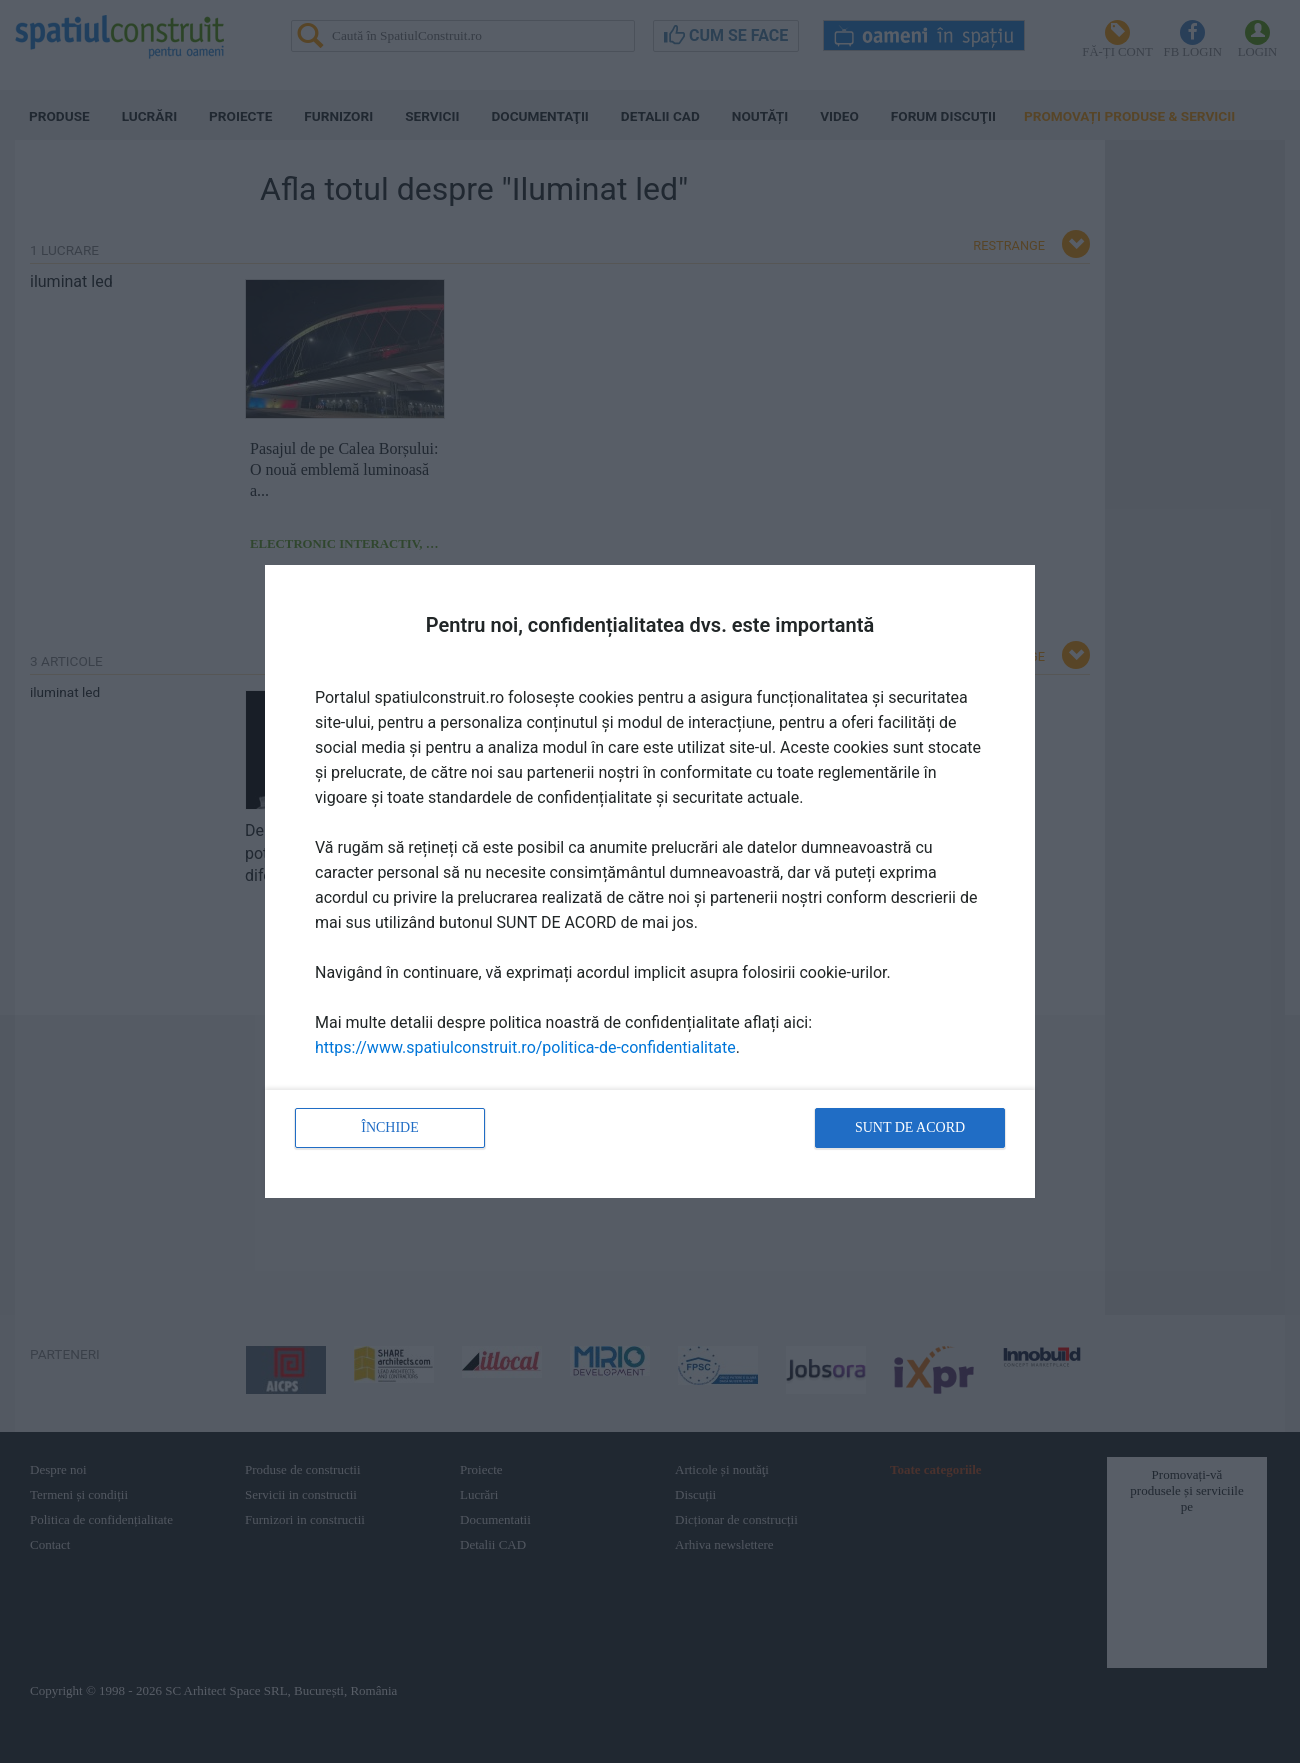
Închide (390, 1127)
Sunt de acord (910, 1127)
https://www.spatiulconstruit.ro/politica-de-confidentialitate (525, 1047)
